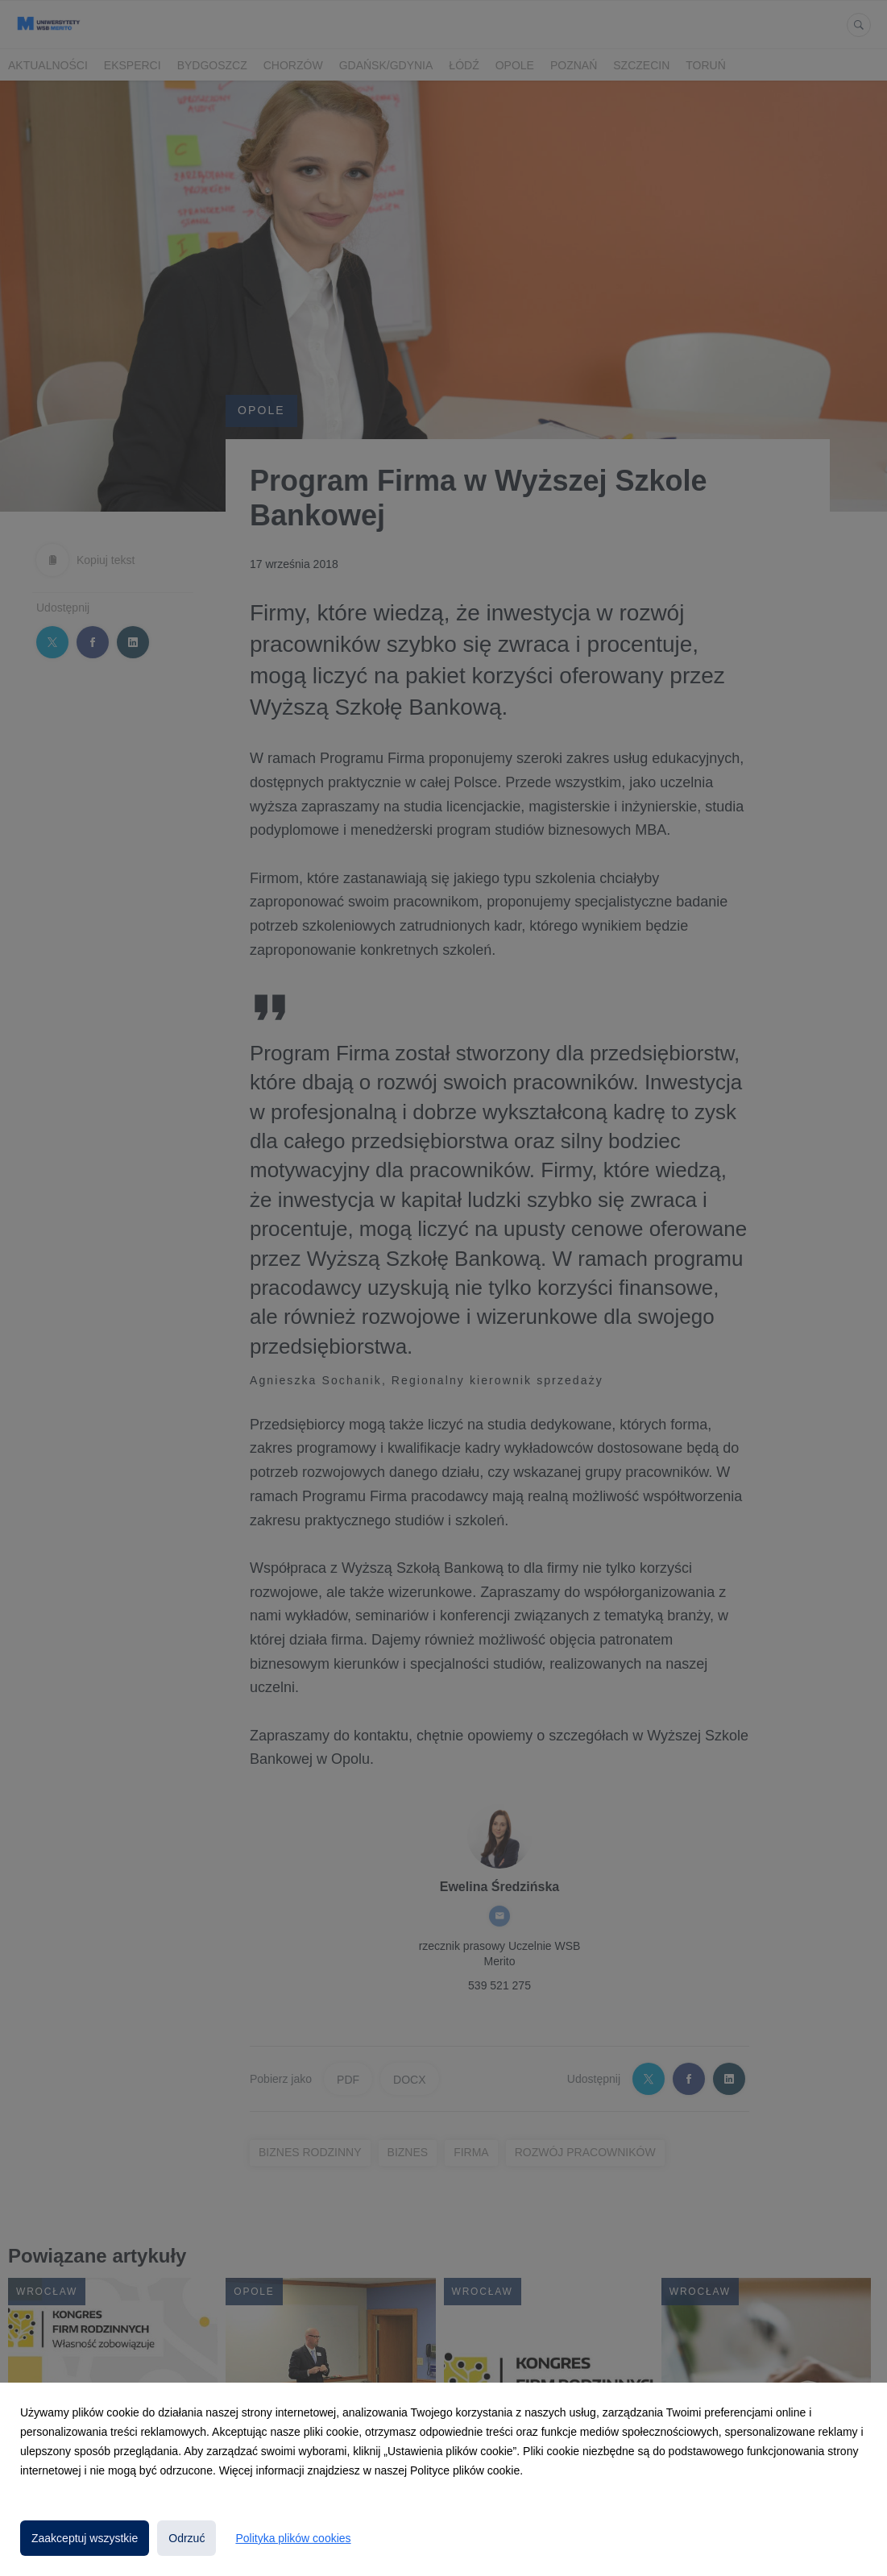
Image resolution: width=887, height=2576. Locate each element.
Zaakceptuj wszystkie (84, 2538)
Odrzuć (186, 2538)
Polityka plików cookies (292, 2538)
